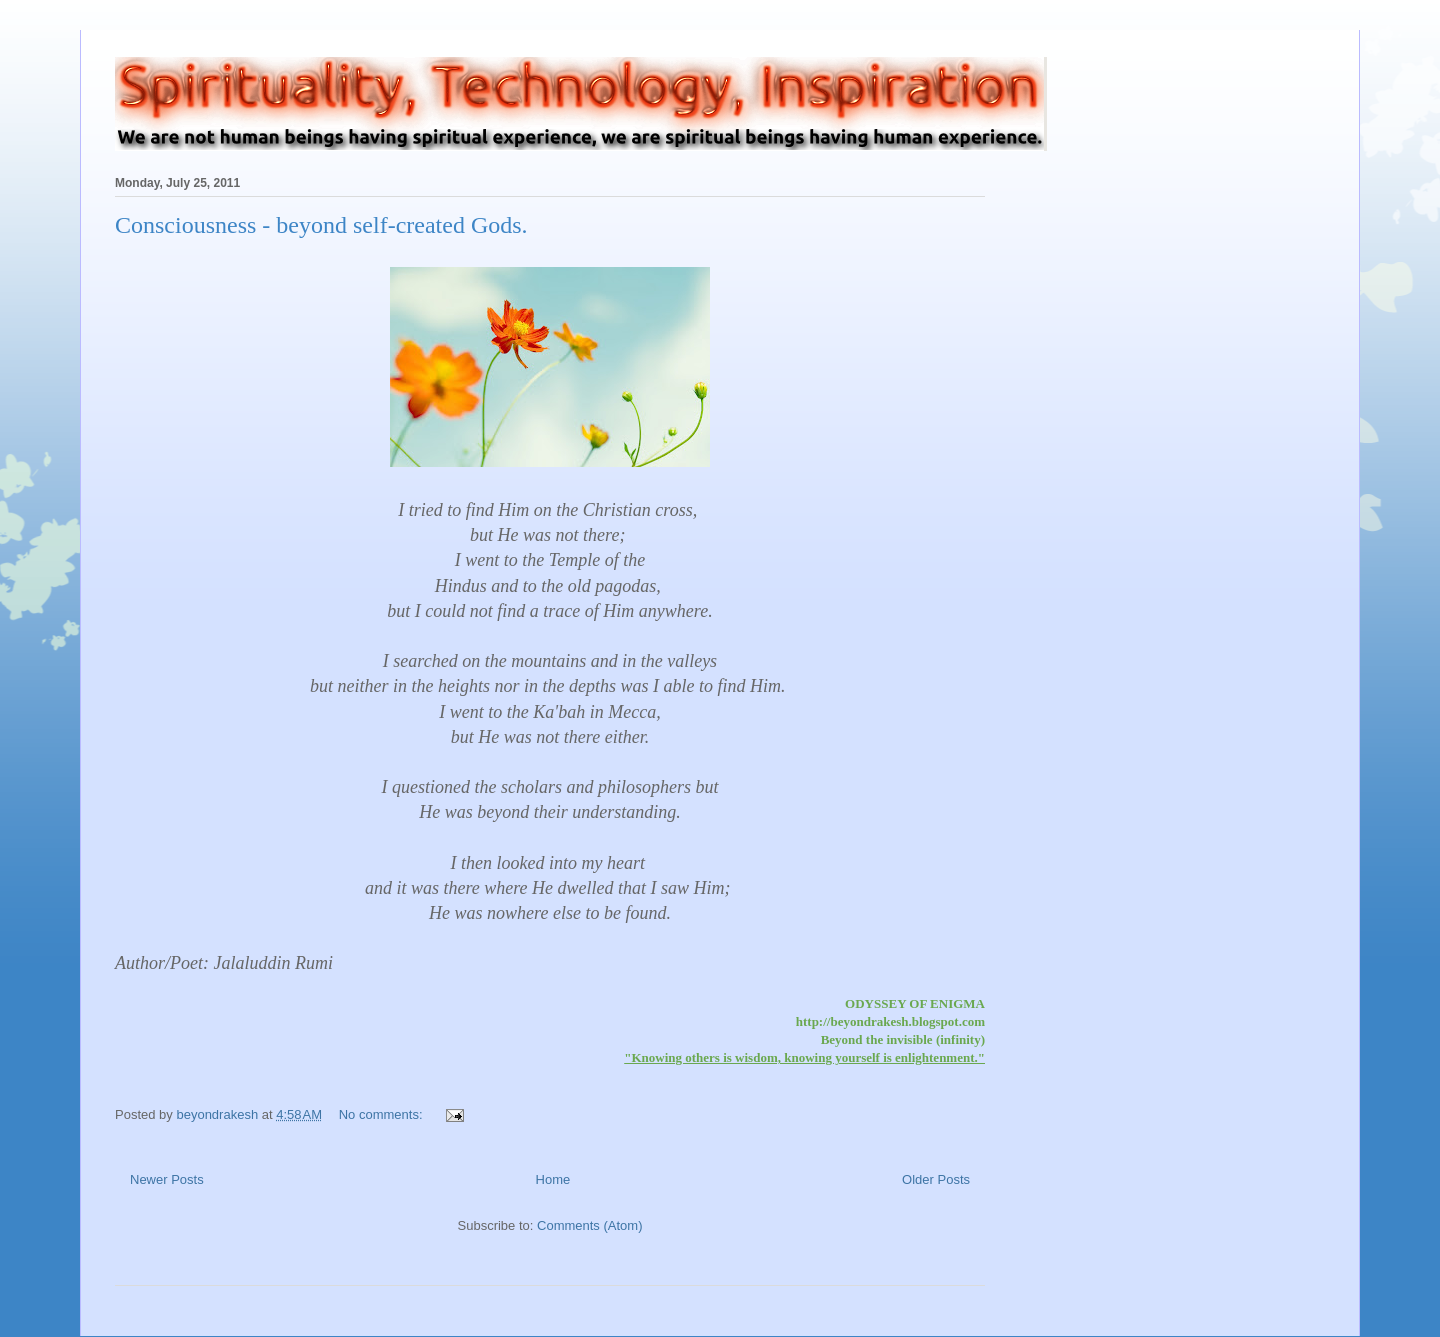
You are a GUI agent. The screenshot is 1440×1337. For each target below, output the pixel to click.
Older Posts (936, 1179)
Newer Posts (167, 1179)
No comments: (382, 1114)
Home (553, 1179)
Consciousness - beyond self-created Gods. (321, 225)
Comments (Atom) (589, 1225)
